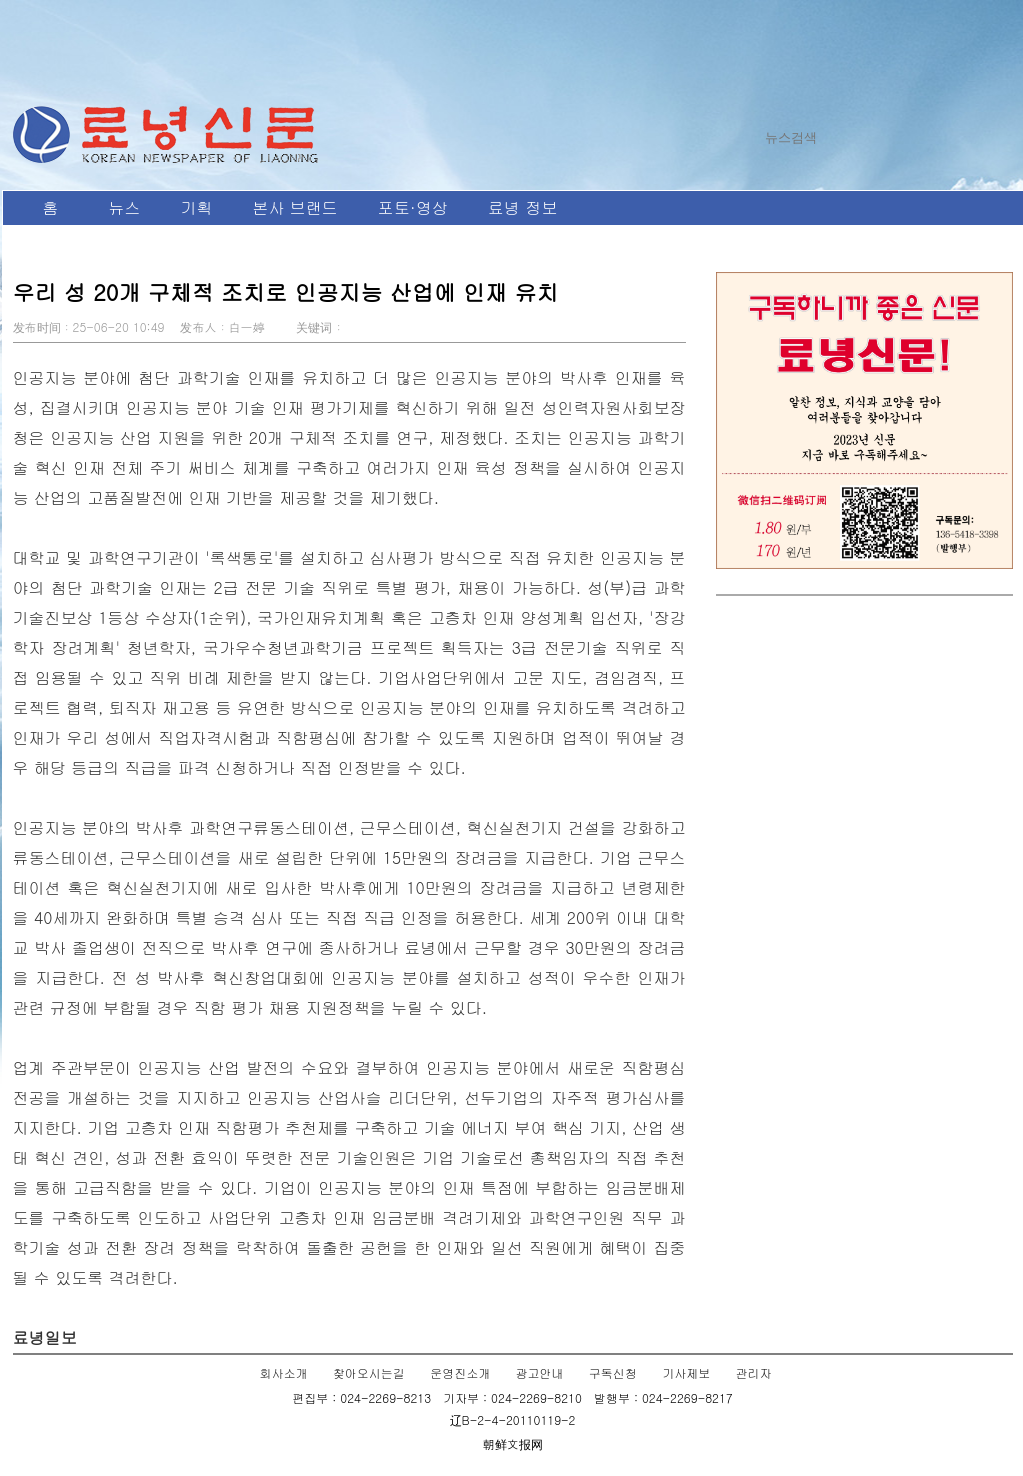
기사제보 (686, 1372)
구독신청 (613, 1372)
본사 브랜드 (295, 207)
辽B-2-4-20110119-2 (513, 1419)
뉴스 (125, 207)
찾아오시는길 (369, 1372)
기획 (197, 207)
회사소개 (284, 1372)
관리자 (753, 1372)
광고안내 (540, 1372)
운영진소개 (460, 1372)
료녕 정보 (522, 207)
